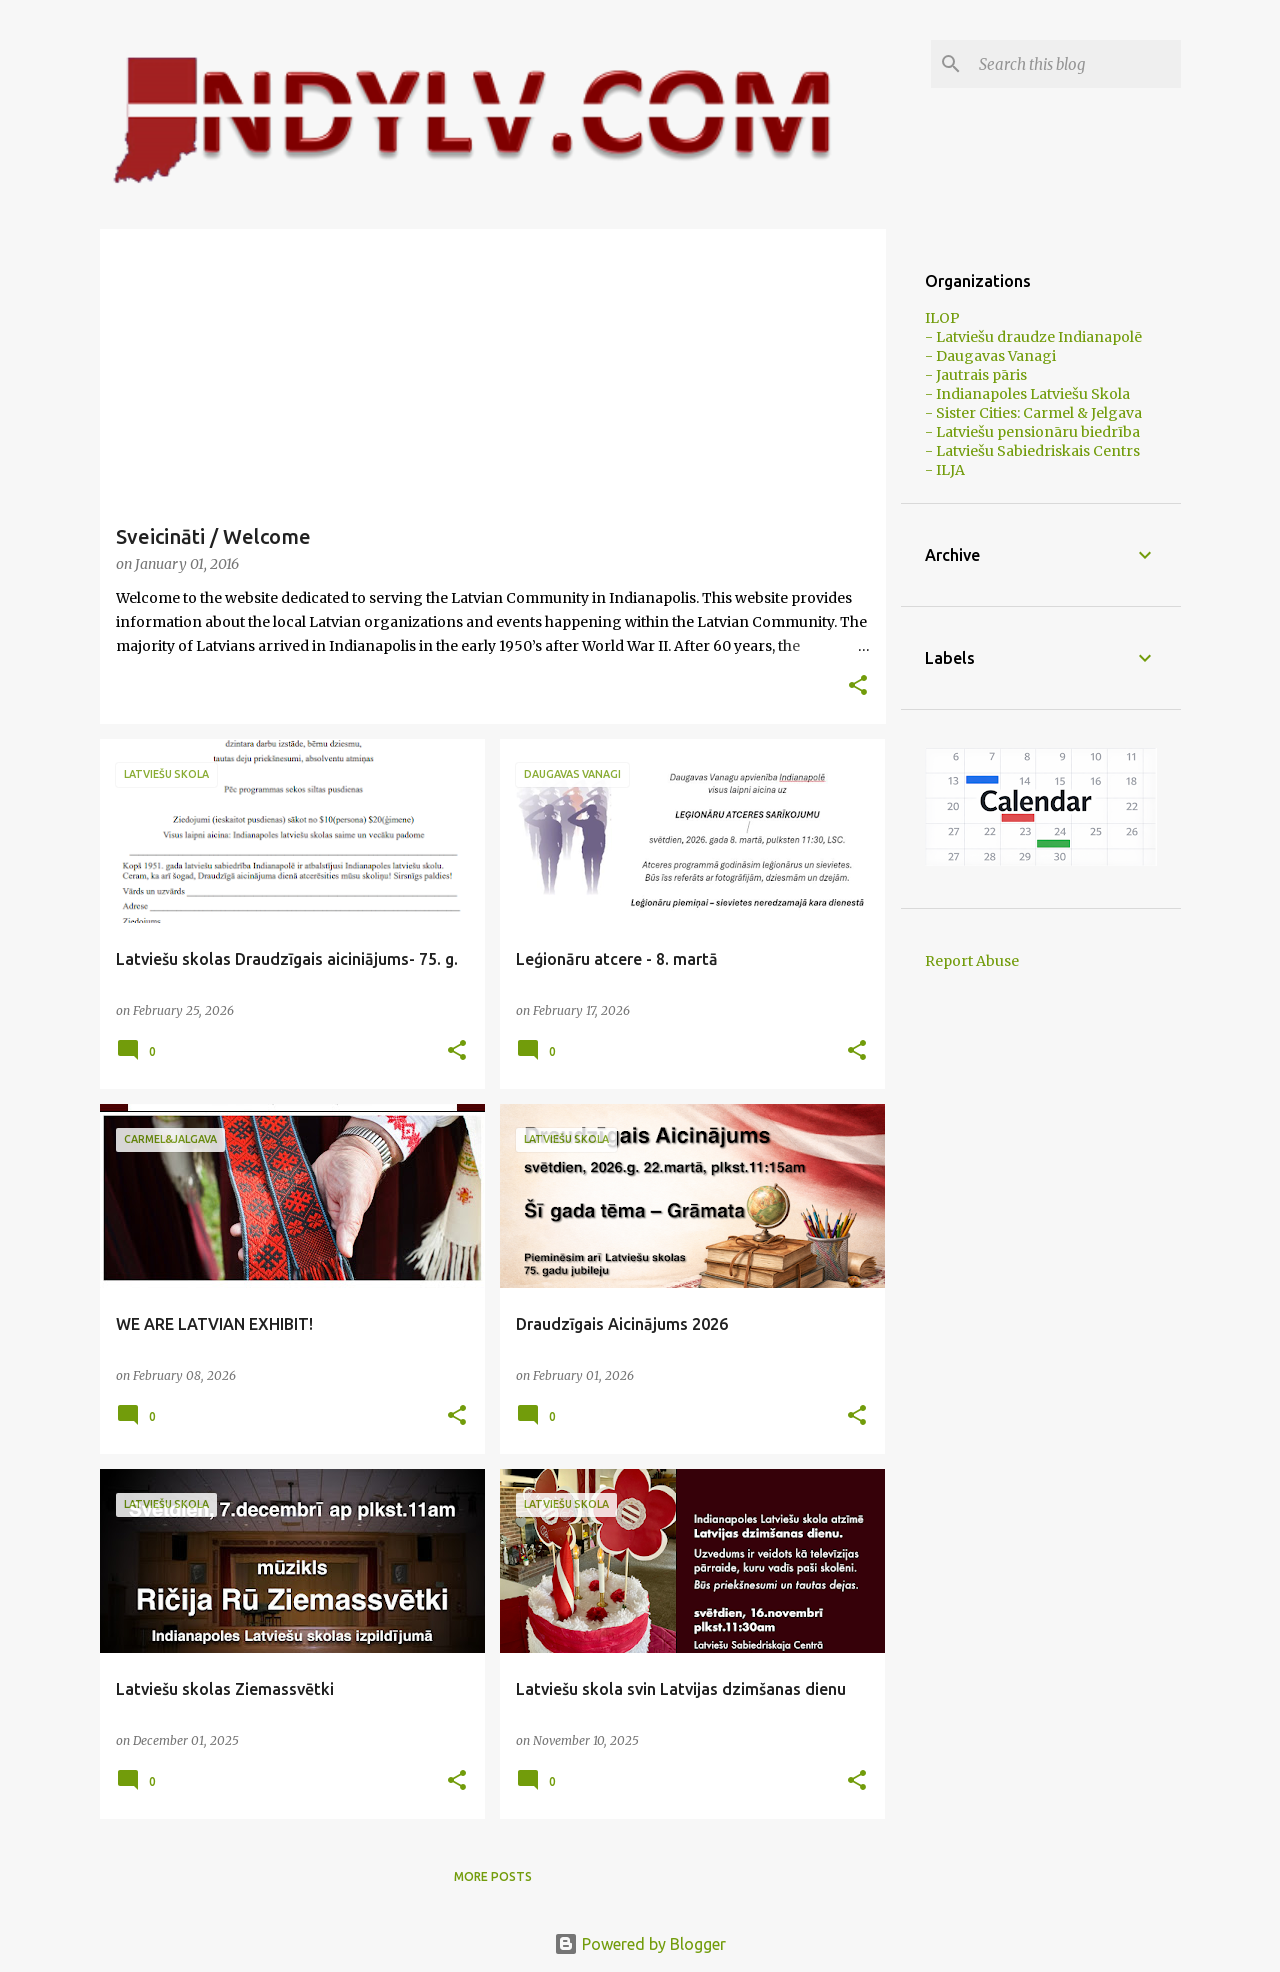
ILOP (942, 318)
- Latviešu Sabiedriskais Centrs (1032, 451)
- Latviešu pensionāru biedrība (1032, 432)
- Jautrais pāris (976, 375)
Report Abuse (972, 961)
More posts (493, 1876)
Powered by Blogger (640, 1944)
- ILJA (945, 470)
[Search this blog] (1076, 64)
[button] (858, 686)
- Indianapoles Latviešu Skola (1027, 394)
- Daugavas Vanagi (990, 356)
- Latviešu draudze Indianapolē (1033, 337)
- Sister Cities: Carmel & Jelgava (1033, 413)
